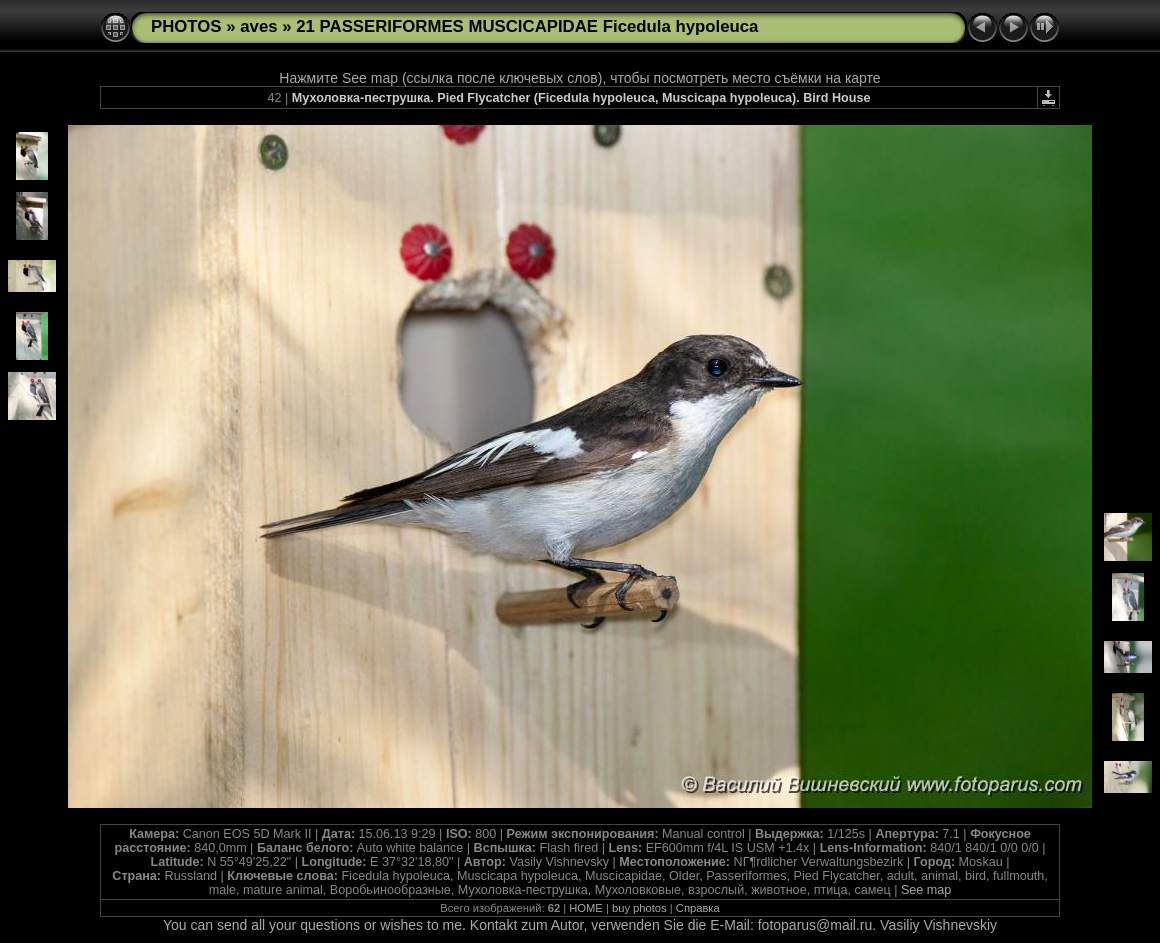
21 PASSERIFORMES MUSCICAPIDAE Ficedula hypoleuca (527, 26)
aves (258, 26)
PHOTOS (186, 26)
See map (926, 890)
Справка (698, 908)
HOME (586, 908)
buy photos (639, 908)
